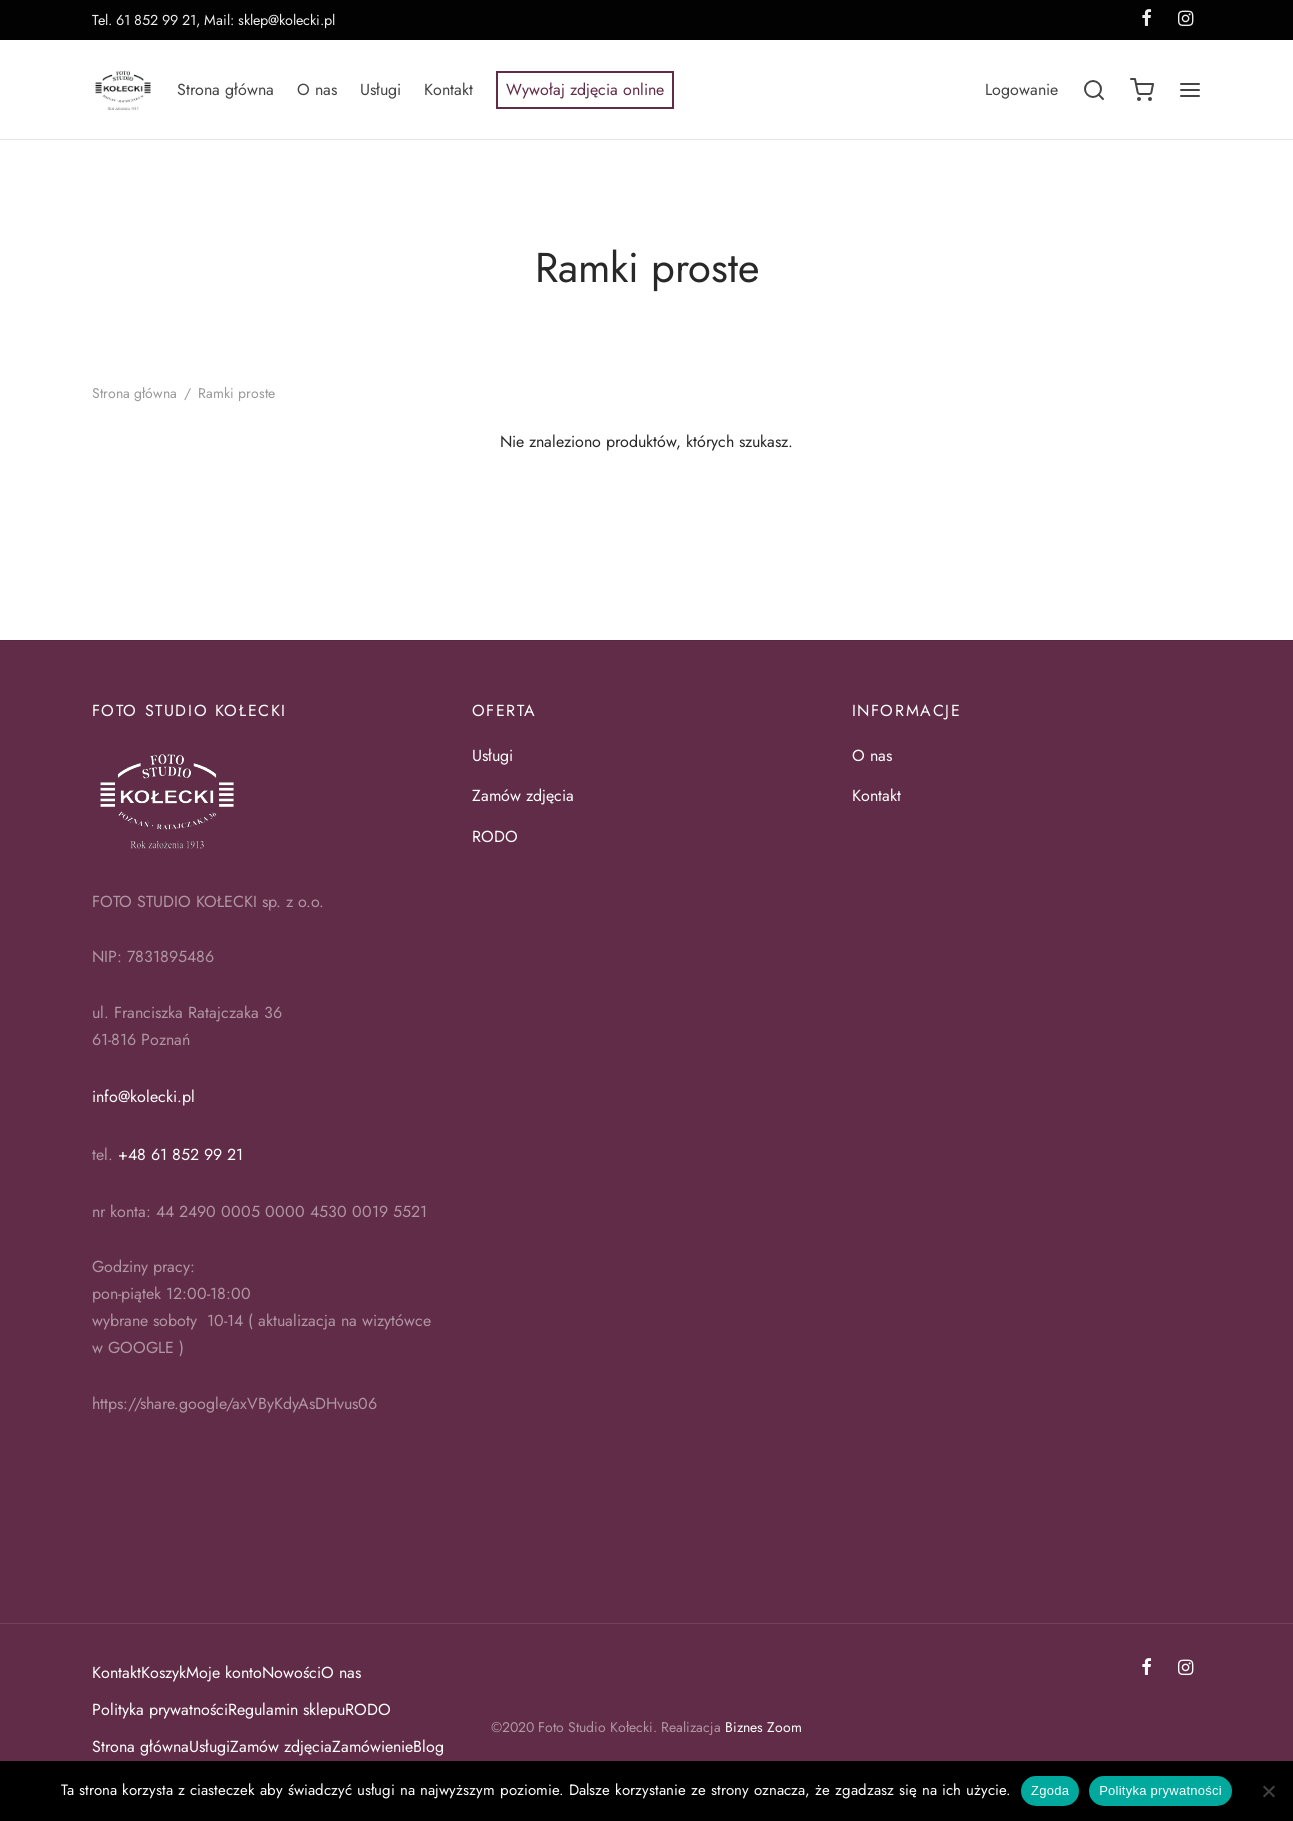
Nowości (291, 1672)
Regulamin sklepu (286, 1709)
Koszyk (163, 1672)
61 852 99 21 (156, 20)
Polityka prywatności (160, 1709)
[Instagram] (1185, 1669)
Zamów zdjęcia (523, 795)
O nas (317, 89)
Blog (428, 1746)
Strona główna (225, 89)
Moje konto (224, 1672)
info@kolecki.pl (143, 1096)
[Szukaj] (1094, 90)
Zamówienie (372, 1746)
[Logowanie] (1021, 89)
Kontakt (448, 89)
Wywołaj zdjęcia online (585, 89)
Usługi (380, 89)
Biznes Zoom (763, 1727)
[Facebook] (1146, 1669)
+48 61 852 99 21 (180, 1154)
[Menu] (1190, 90)
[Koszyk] (1142, 90)
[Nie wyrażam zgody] (1268, 1791)
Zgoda (1050, 1790)
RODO (497, 836)
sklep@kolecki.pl (286, 20)
